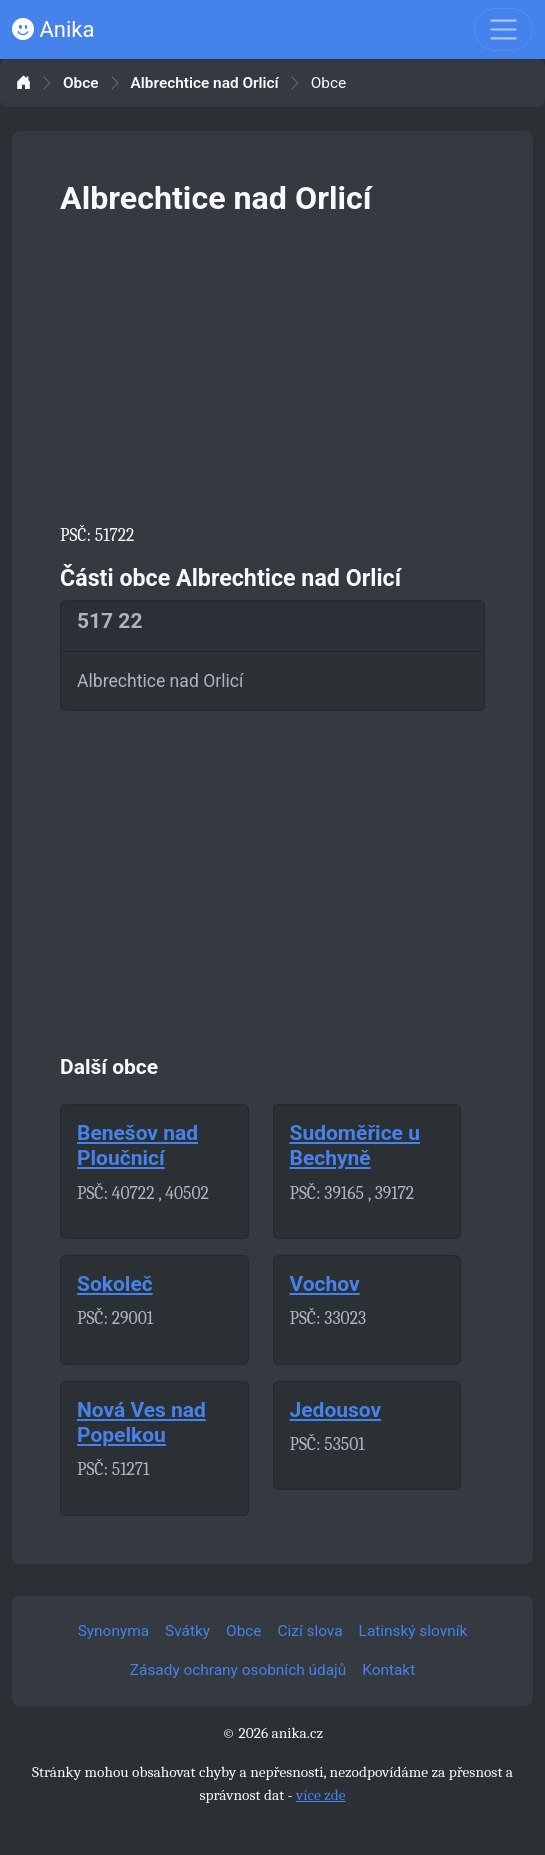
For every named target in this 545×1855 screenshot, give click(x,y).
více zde (321, 1795)
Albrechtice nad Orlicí (205, 83)
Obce (81, 83)
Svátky (187, 1631)
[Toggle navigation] (503, 29)
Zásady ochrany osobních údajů (238, 1670)
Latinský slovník (413, 1631)
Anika (53, 29)
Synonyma (113, 1631)
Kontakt (388, 1670)
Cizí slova (310, 1631)
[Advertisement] (272, 366)
